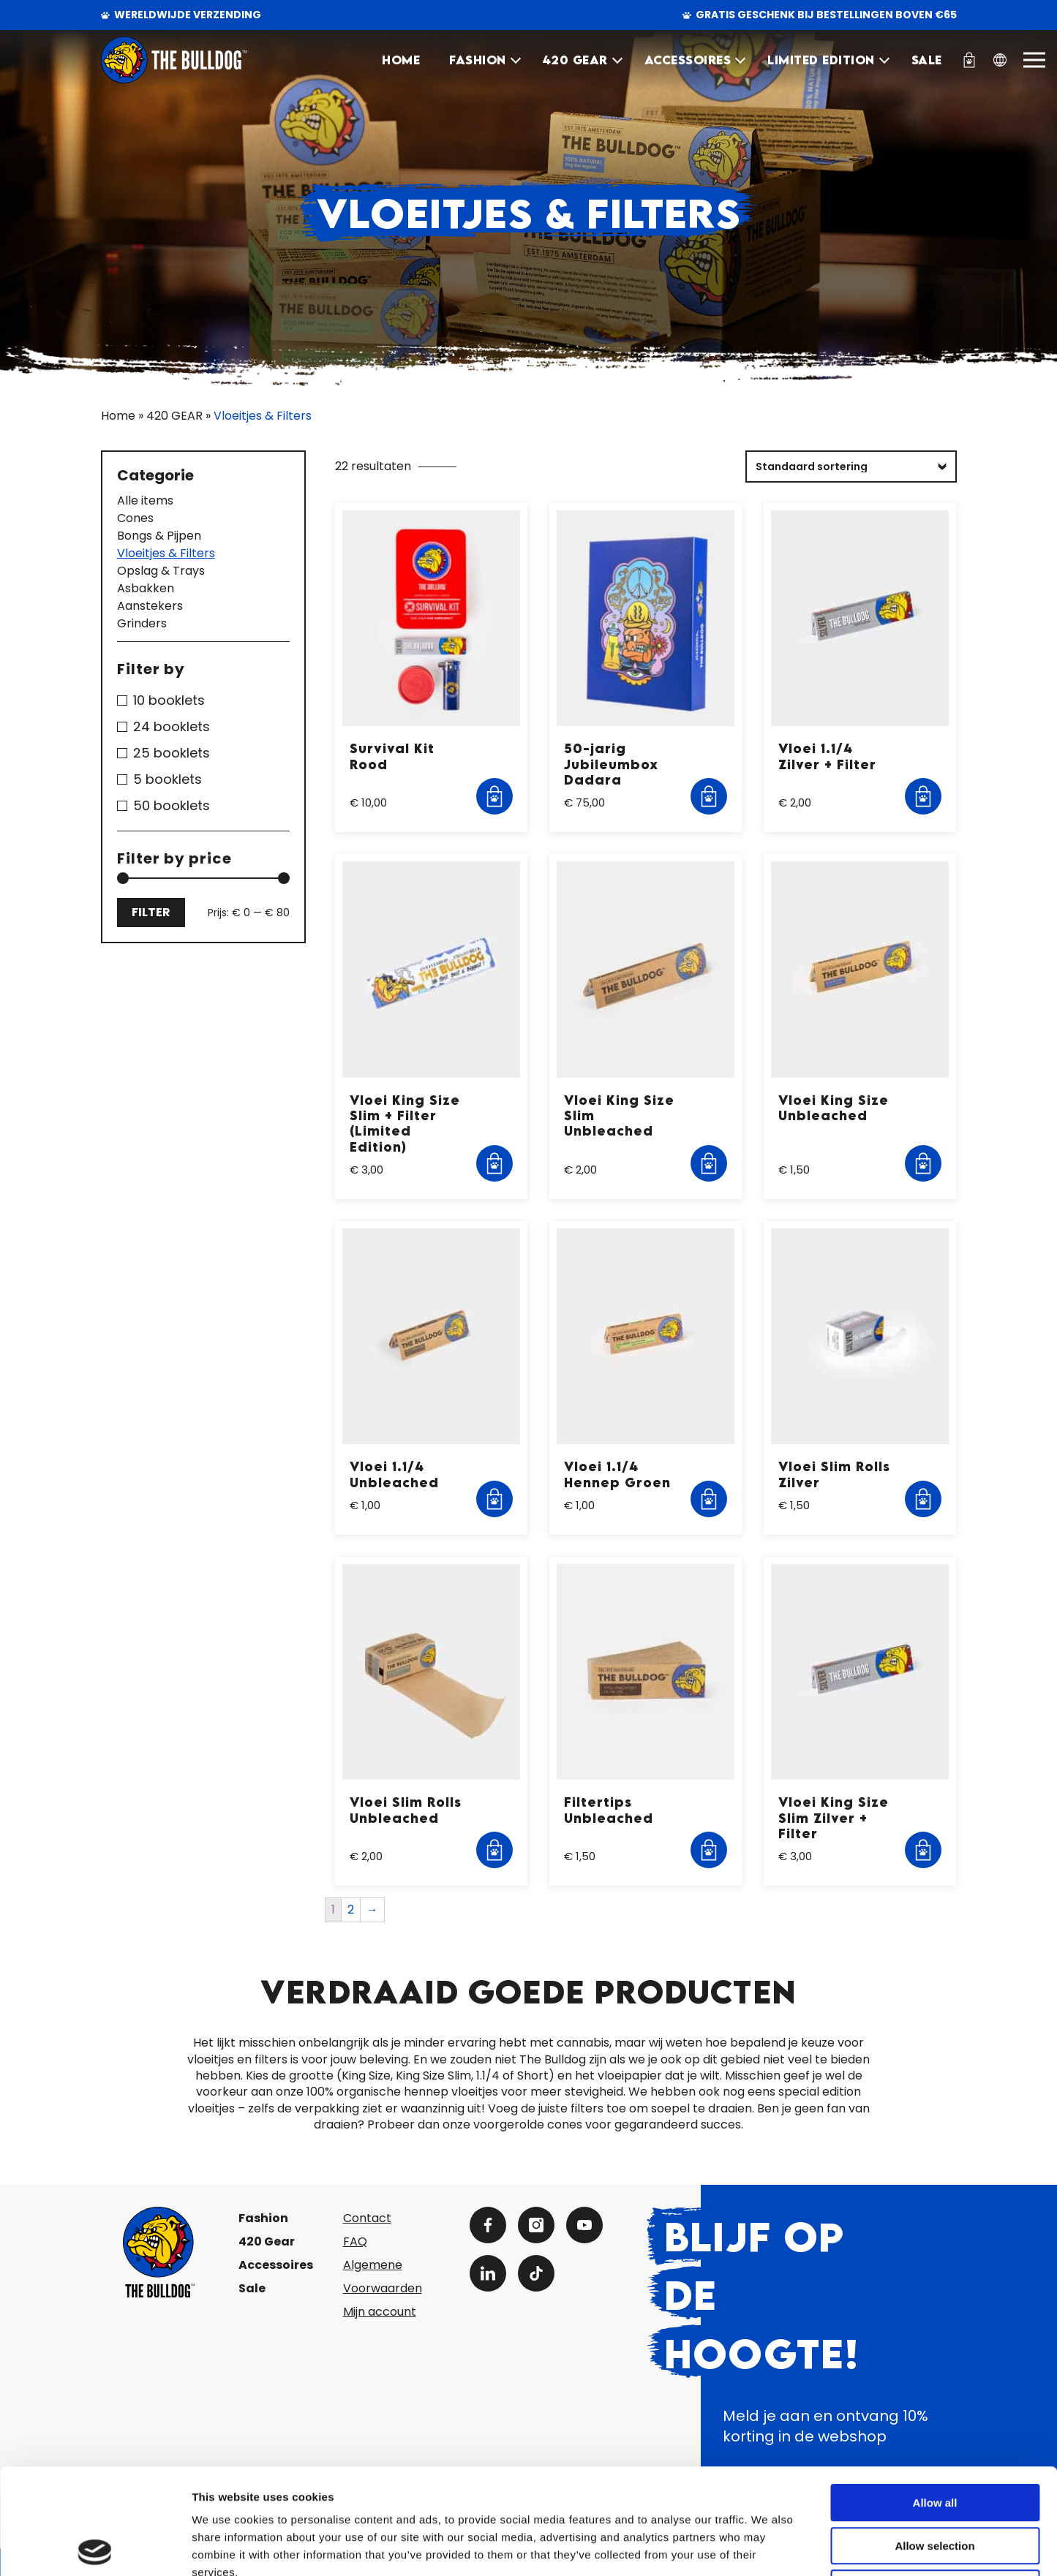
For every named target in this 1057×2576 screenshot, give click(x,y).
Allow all (935, 2397)
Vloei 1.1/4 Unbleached (394, 1474)
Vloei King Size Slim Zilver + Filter (833, 1817)
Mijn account (379, 2311)
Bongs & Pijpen (159, 536)
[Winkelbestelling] (851, 466)
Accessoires (275, 2264)
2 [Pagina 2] (350, 1909)
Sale (252, 2288)
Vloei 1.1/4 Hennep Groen (617, 1474)
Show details (768, 2547)
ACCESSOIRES (687, 60)
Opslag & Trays (161, 571)
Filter (151, 912)
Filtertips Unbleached (608, 1809)
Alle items (145, 501)
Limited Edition (821, 60)
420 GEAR (575, 60)
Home (118, 415)
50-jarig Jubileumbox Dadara (611, 764)
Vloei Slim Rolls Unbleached (406, 1809)
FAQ (355, 2241)
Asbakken (145, 588)
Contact (367, 2218)
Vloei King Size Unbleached (833, 1107)
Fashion (263, 2218)
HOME (401, 60)
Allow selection (934, 2440)
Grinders (142, 624)
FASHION (477, 60)
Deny (935, 2483)
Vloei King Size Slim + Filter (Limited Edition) (405, 1123)
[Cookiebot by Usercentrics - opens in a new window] (95, 2547)
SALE (926, 60)
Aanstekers (150, 606)
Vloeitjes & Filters (166, 553)
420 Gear (266, 2241)
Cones (135, 518)
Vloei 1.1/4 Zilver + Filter (827, 756)
